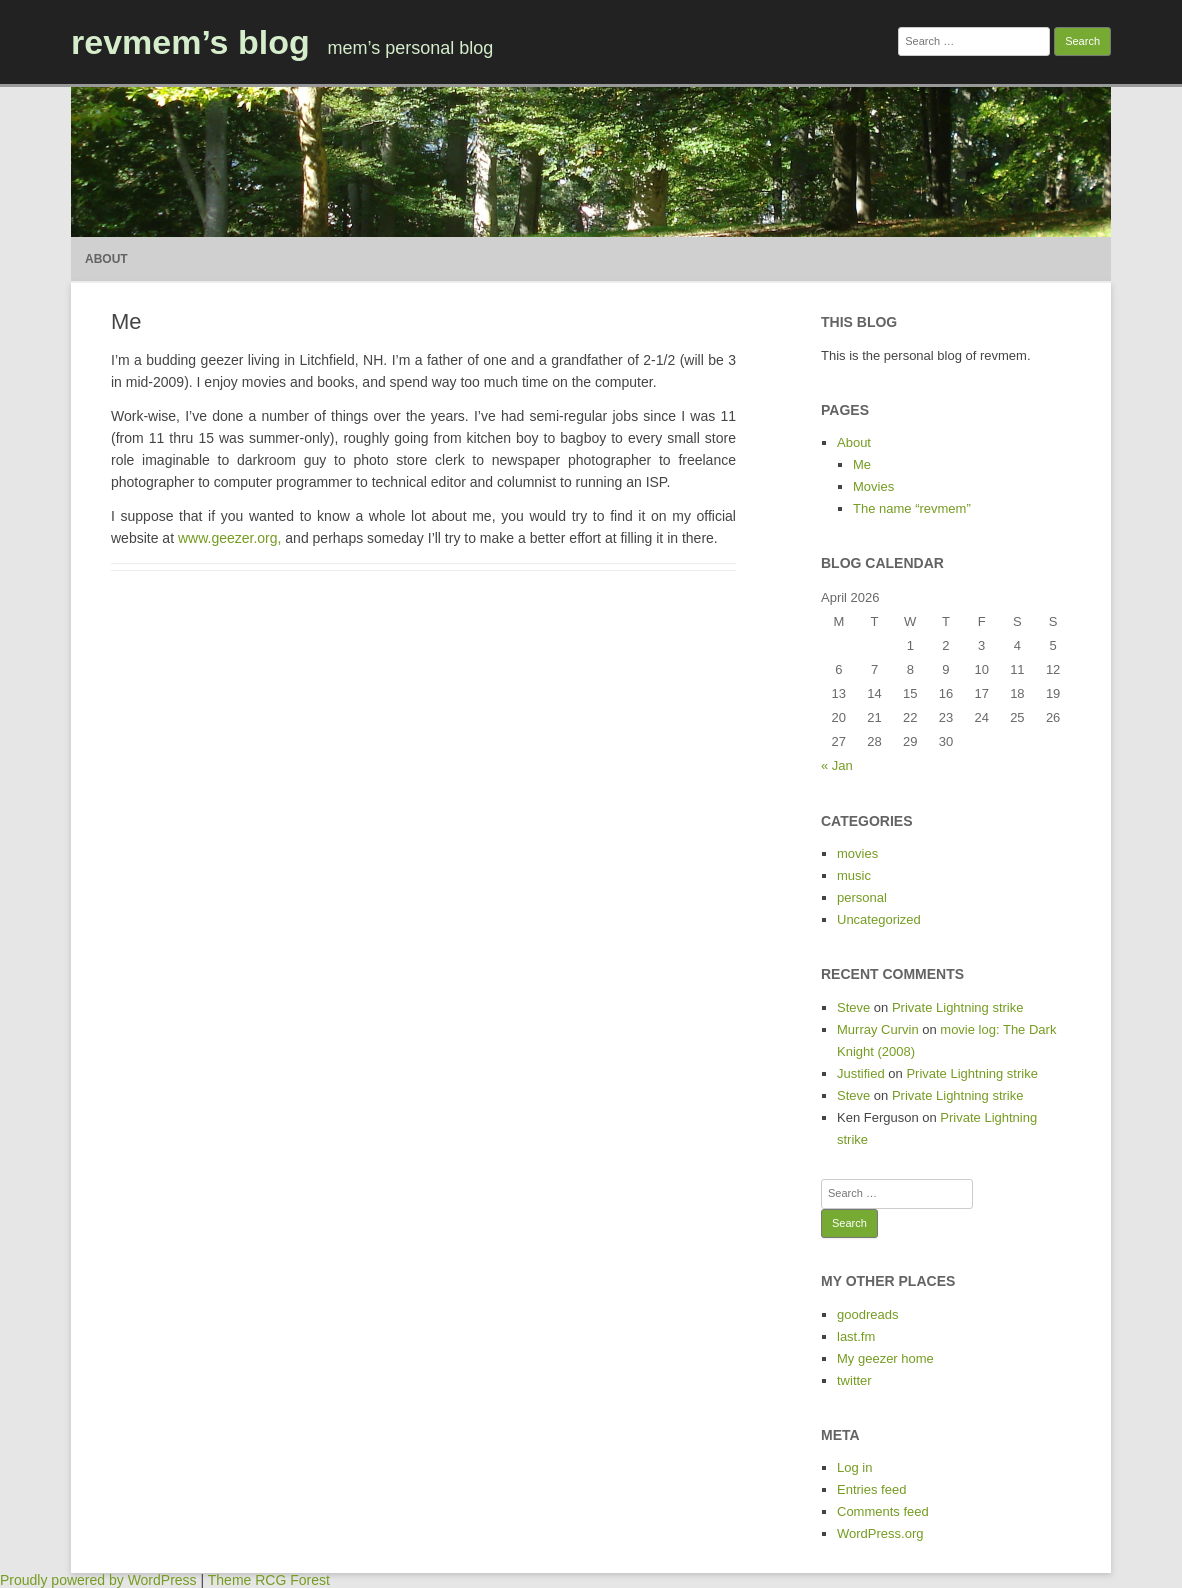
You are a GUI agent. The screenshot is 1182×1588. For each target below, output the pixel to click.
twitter (854, 1380)
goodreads (867, 1314)
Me (862, 464)
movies (857, 853)
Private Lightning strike (958, 1007)
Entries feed (871, 1489)
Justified (861, 1073)
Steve (853, 1007)
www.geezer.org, (230, 538)
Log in (854, 1467)
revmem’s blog (190, 42)
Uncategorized (879, 919)
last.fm (856, 1336)
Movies (873, 486)
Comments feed (883, 1511)
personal (862, 897)
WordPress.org (880, 1533)
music (854, 875)
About (106, 259)
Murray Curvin (878, 1029)
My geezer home (885, 1358)
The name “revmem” (912, 508)
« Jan (837, 765)
